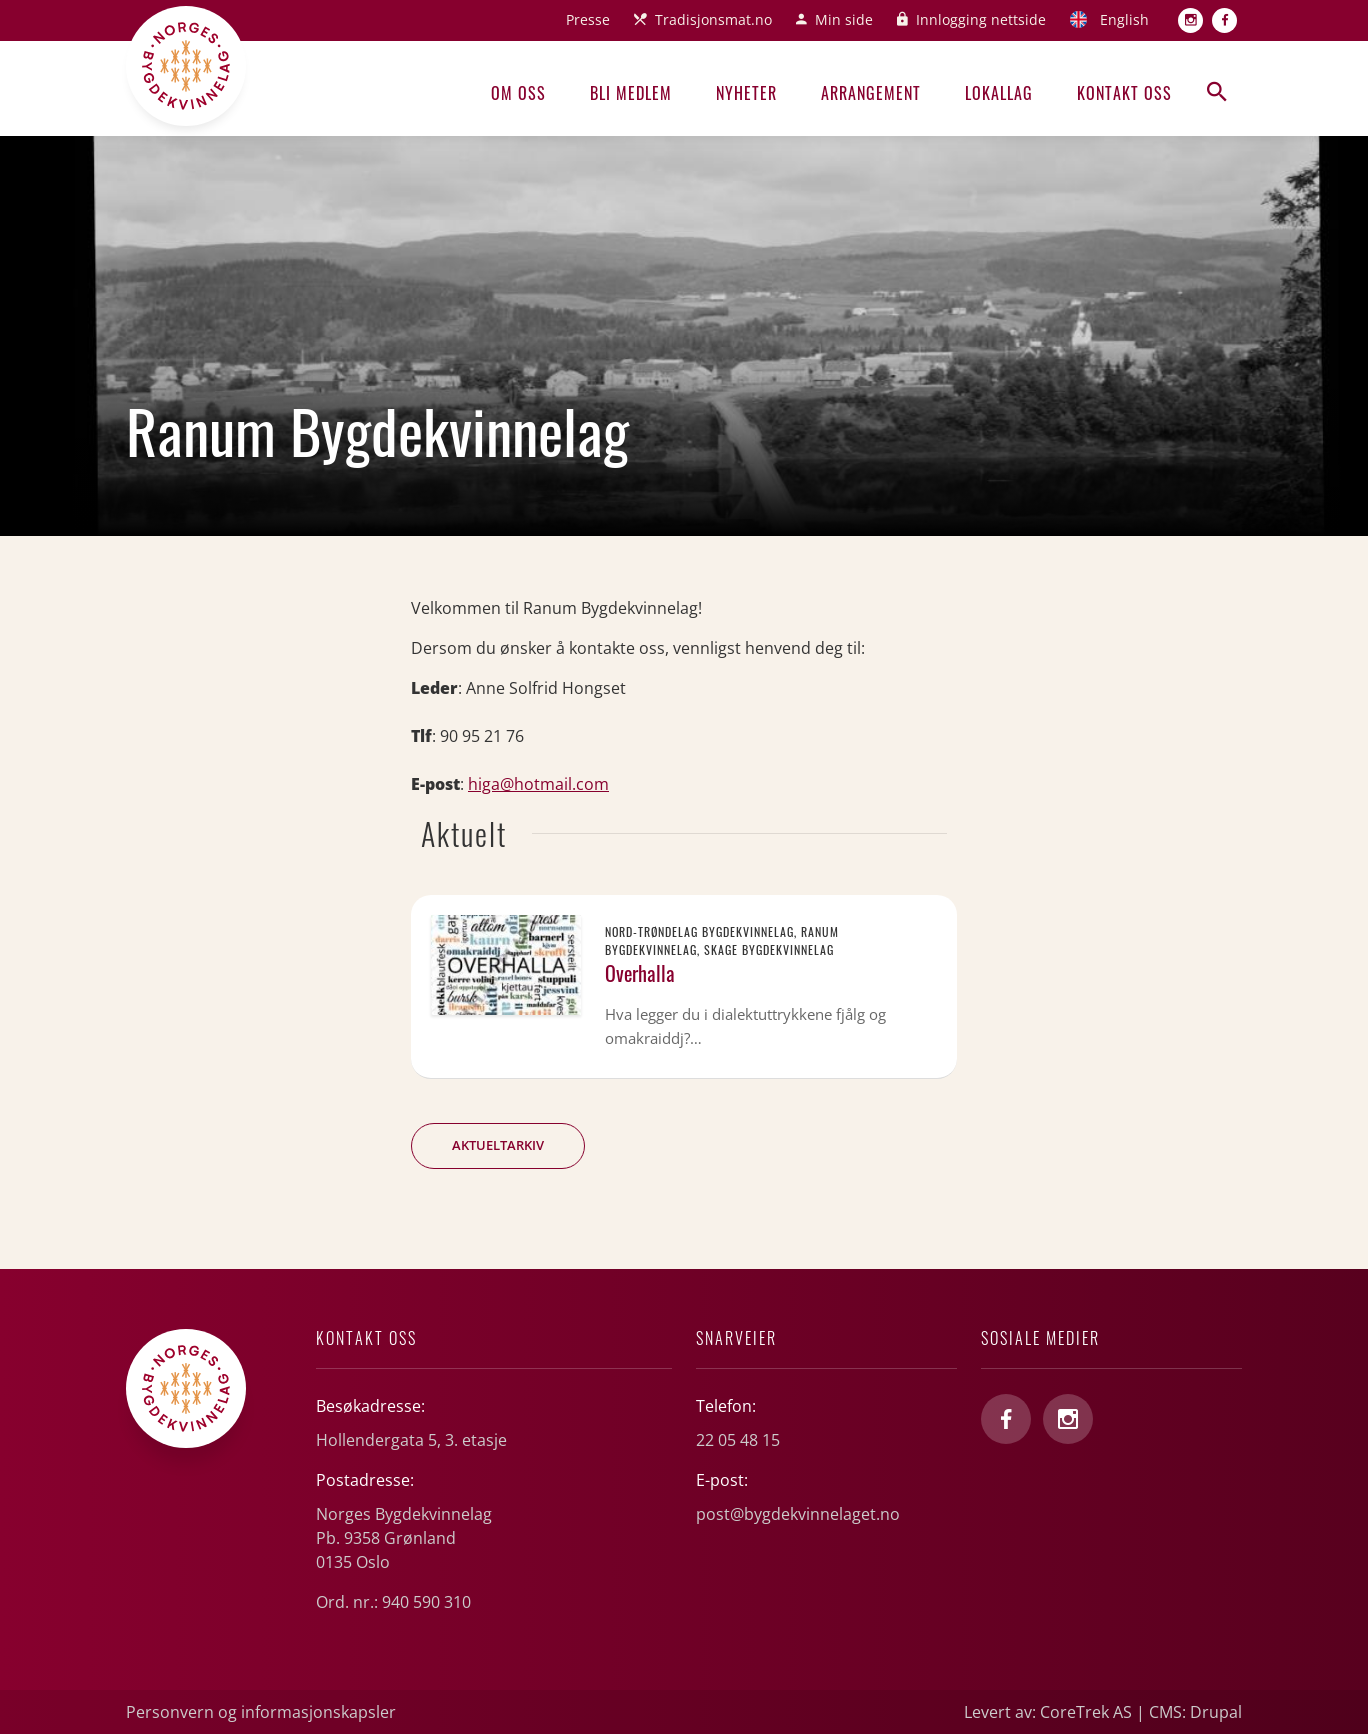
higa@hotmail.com (538, 784)
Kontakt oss (1124, 93)
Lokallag (999, 93)
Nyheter (746, 93)
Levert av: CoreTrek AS (1048, 1712)
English (1124, 19)
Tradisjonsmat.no (713, 19)
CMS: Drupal (1195, 1712)
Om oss (518, 93)
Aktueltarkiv (498, 1145)
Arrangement (871, 93)
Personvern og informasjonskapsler (261, 1712)
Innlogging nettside (981, 19)
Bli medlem (631, 93)
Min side (844, 19)
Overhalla (640, 973)
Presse (588, 19)
